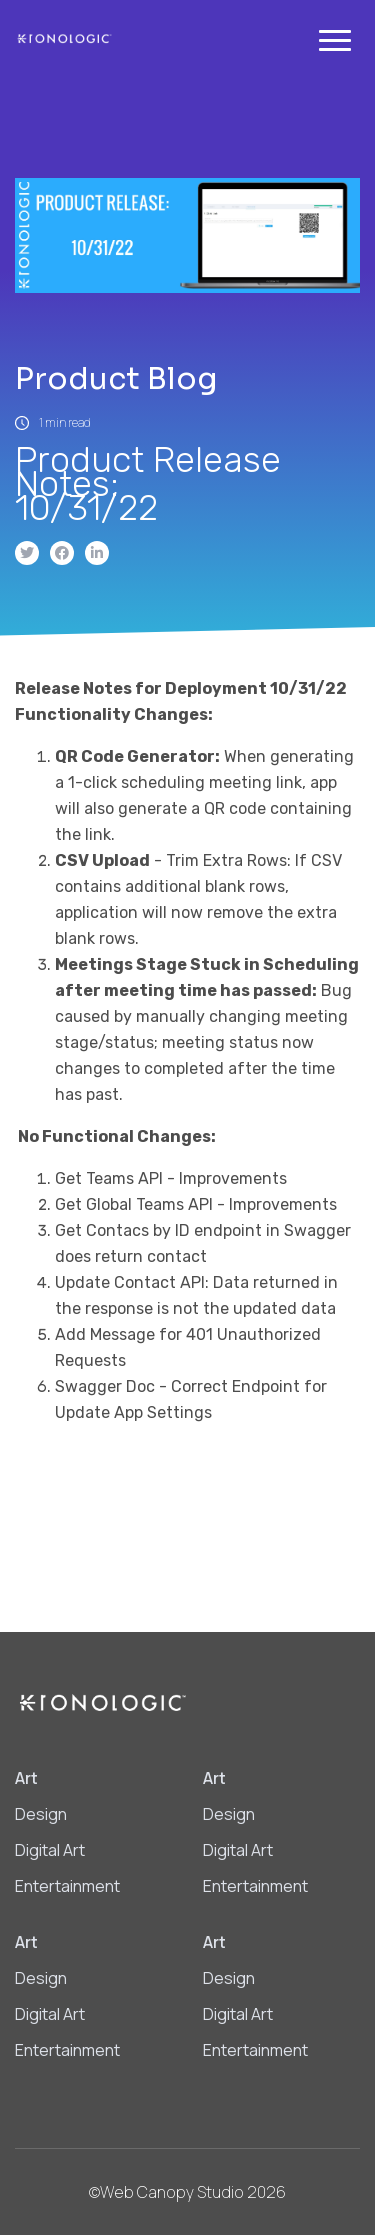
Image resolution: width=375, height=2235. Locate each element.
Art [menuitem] (26, 1778)
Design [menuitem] (41, 1814)
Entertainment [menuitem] (67, 1886)
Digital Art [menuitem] (50, 1850)
